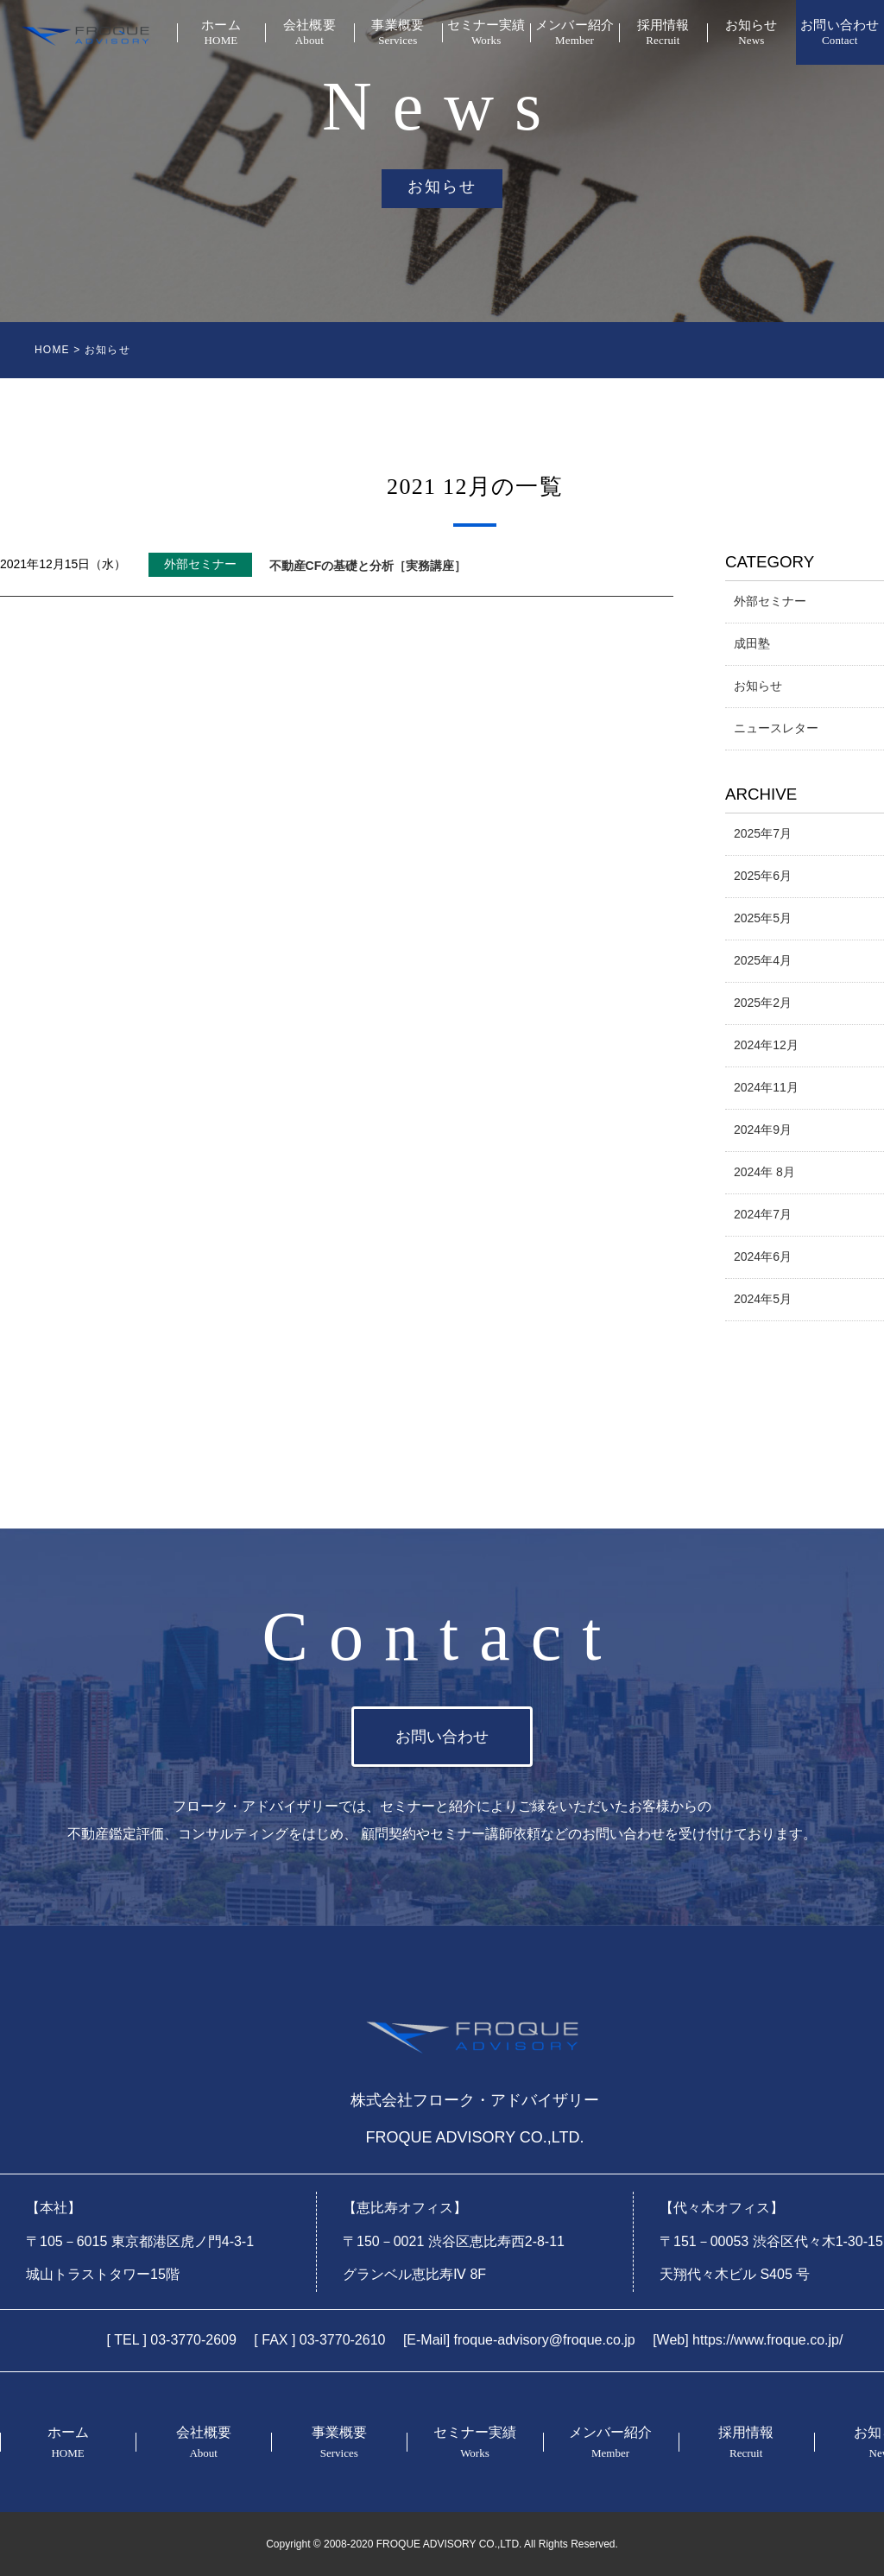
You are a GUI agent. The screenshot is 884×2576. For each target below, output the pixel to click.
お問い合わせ (840, 32)
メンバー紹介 (574, 32)
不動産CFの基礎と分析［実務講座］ (368, 566)
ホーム (221, 32)
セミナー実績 (486, 32)
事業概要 (398, 32)
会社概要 (309, 32)
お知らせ (751, 32)
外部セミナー (200, 564)
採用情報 (663, 32)
